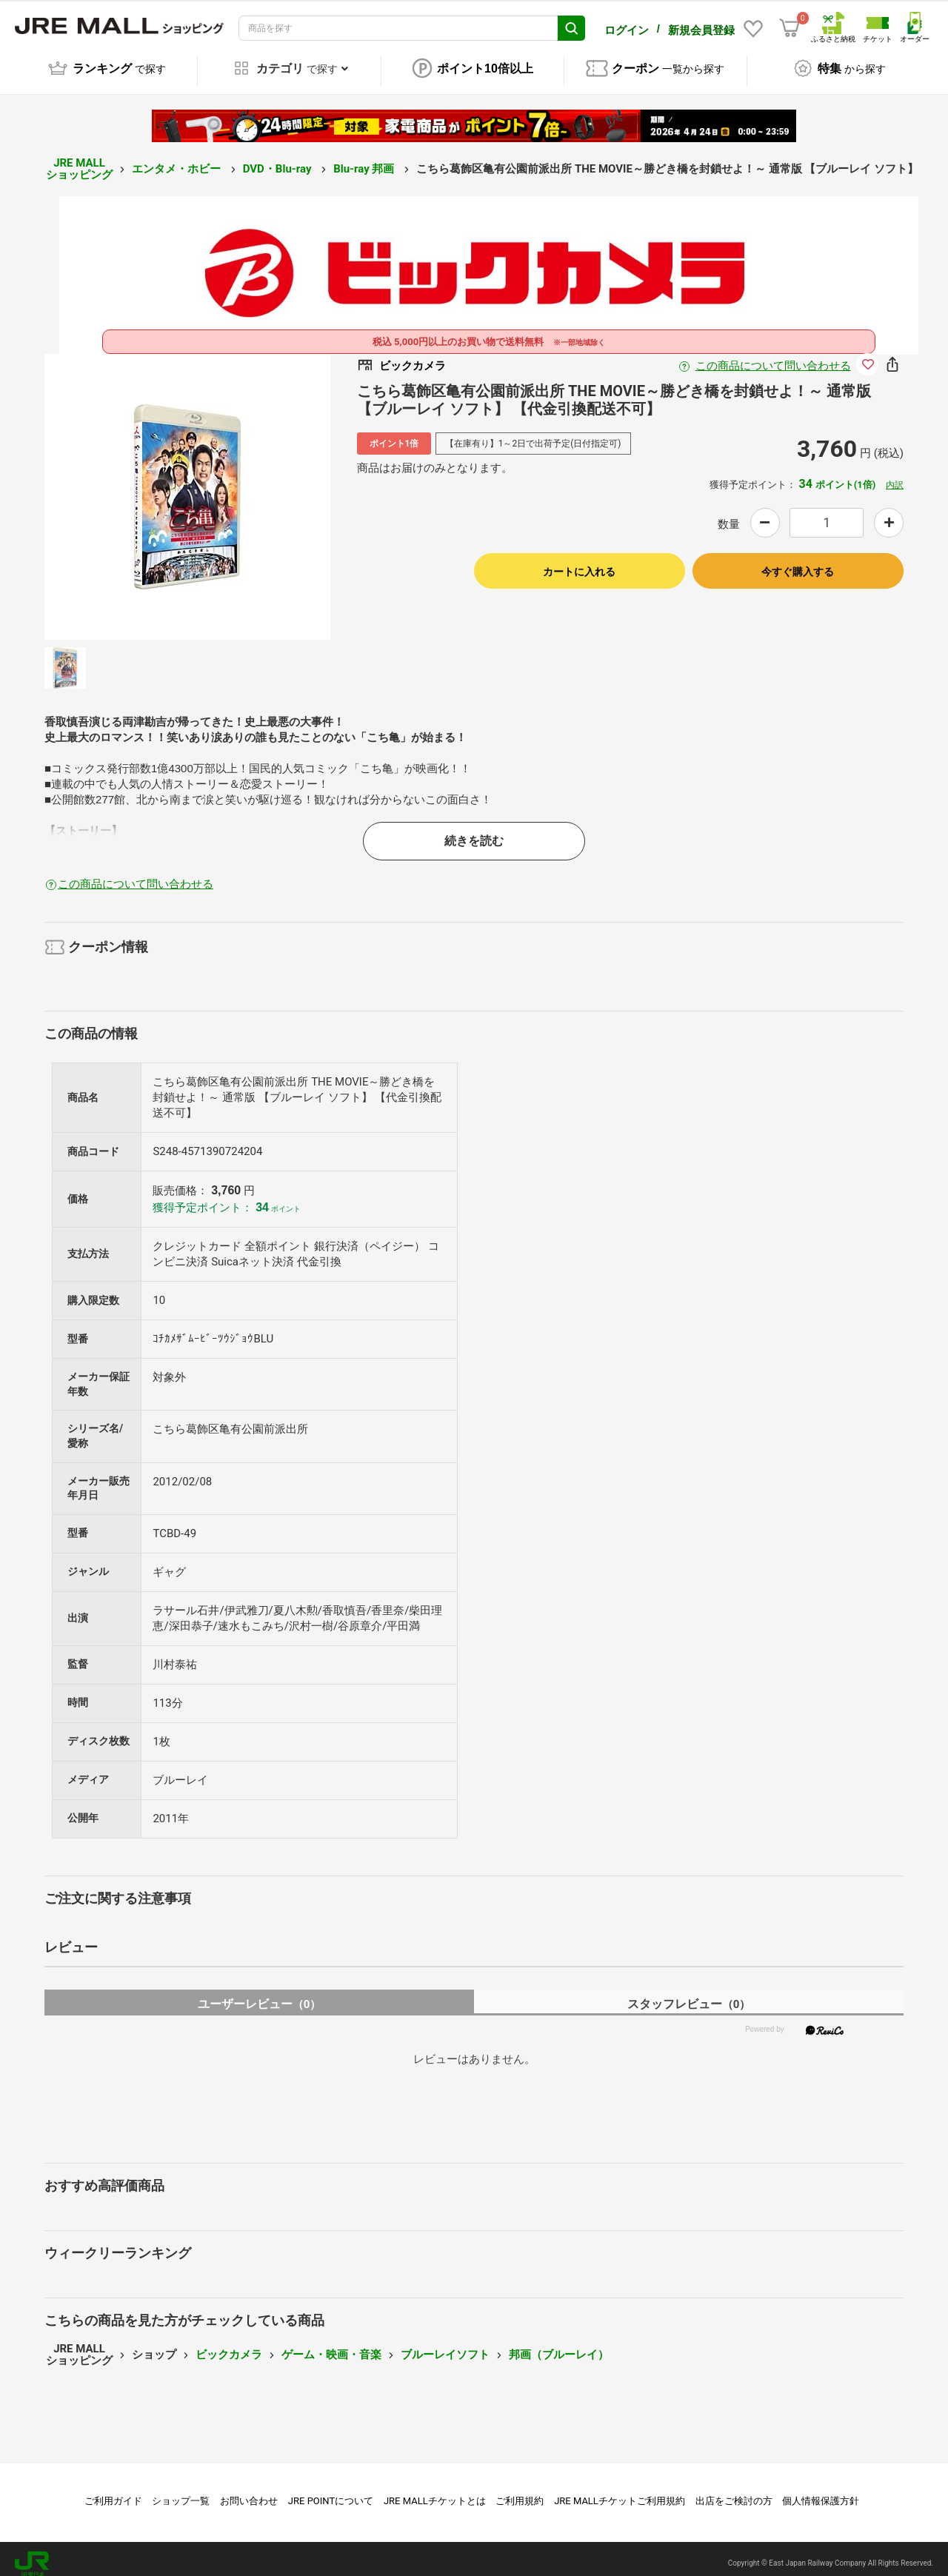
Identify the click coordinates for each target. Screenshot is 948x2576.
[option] (187, 486)
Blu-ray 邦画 (365, 158)
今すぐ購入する (797, 561)
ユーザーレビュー (259, 1994)
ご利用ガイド (113, 2490)
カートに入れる (579, 561)
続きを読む (474, 830)
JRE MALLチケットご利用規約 (619, 2490)
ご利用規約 (519, 2490)
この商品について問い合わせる (773, 355)
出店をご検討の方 (733, 2490)
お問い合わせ (249, 2490)
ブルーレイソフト (445, 2344)
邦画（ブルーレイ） (559, 2344)
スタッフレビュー (689, 1994)
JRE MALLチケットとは (435, 2490)
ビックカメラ (229, 2344)
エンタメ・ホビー (178, 158)
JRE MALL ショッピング (79, 159)
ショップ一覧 (181, 2490)
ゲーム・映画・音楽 (331, 2344)
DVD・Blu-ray (278, 158)
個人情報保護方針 (820, 2490)
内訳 (895, 474)
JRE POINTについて (330, 2490)
